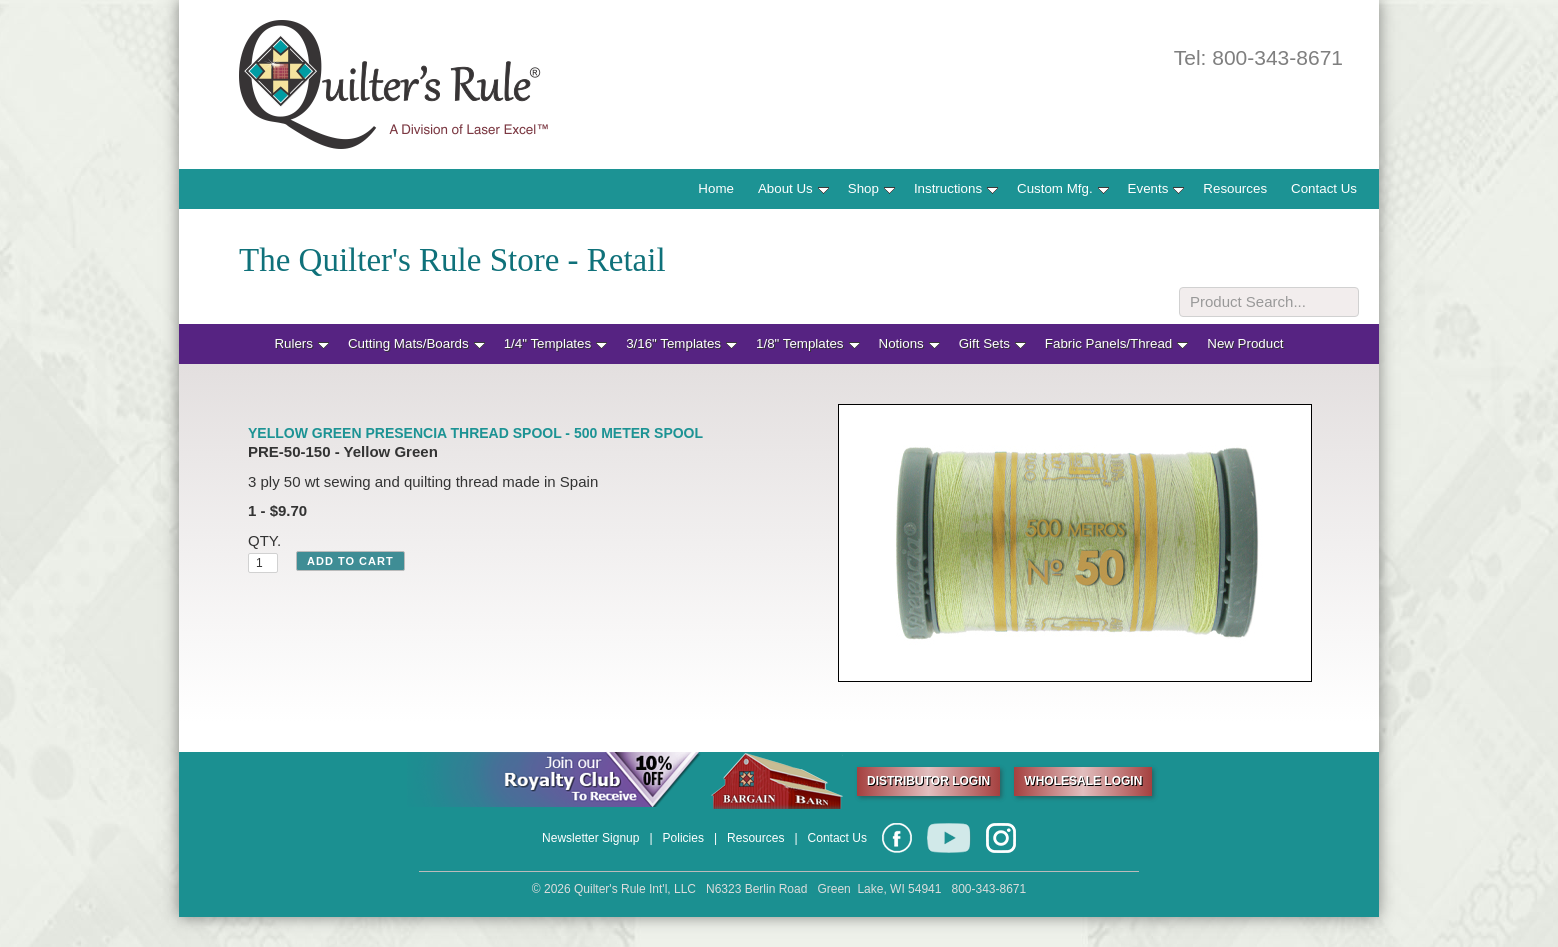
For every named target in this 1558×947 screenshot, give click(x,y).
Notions (909, 343)
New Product (1245, 343)
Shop (871, 188)
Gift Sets (992, 343)
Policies (683, 838)
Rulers (301, 343)
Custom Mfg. (1063, 188)
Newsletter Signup (590, 838)
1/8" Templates (807, 343)
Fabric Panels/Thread (1116, 343)
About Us (793, 188)
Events (1156, 188)
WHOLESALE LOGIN (1083, 781)
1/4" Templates (555, 343)
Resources (1235, 188)
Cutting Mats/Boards (416, 343)
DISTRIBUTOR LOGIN (928, 781)
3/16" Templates (681, 343)
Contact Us (1324, 188)
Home (716, 188)
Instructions (956, 188)
